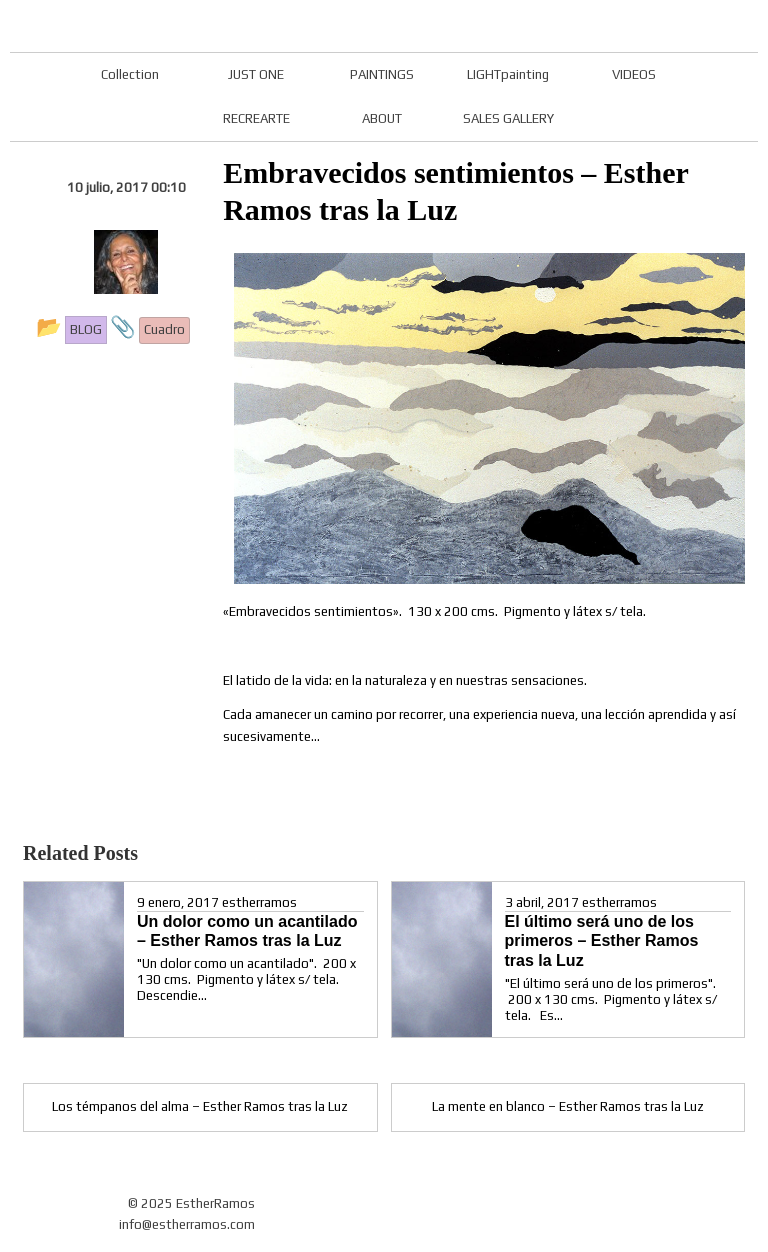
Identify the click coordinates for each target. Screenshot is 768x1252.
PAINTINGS (382, 74)
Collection (130, 74)
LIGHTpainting (508, 74)
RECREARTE (256, 118)
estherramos (259, 902)
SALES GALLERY (508, 118)
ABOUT (382, 118)
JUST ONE (256, 74)
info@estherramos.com (187, 1224)
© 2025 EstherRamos (191, 1203)
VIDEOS (634, 74)
